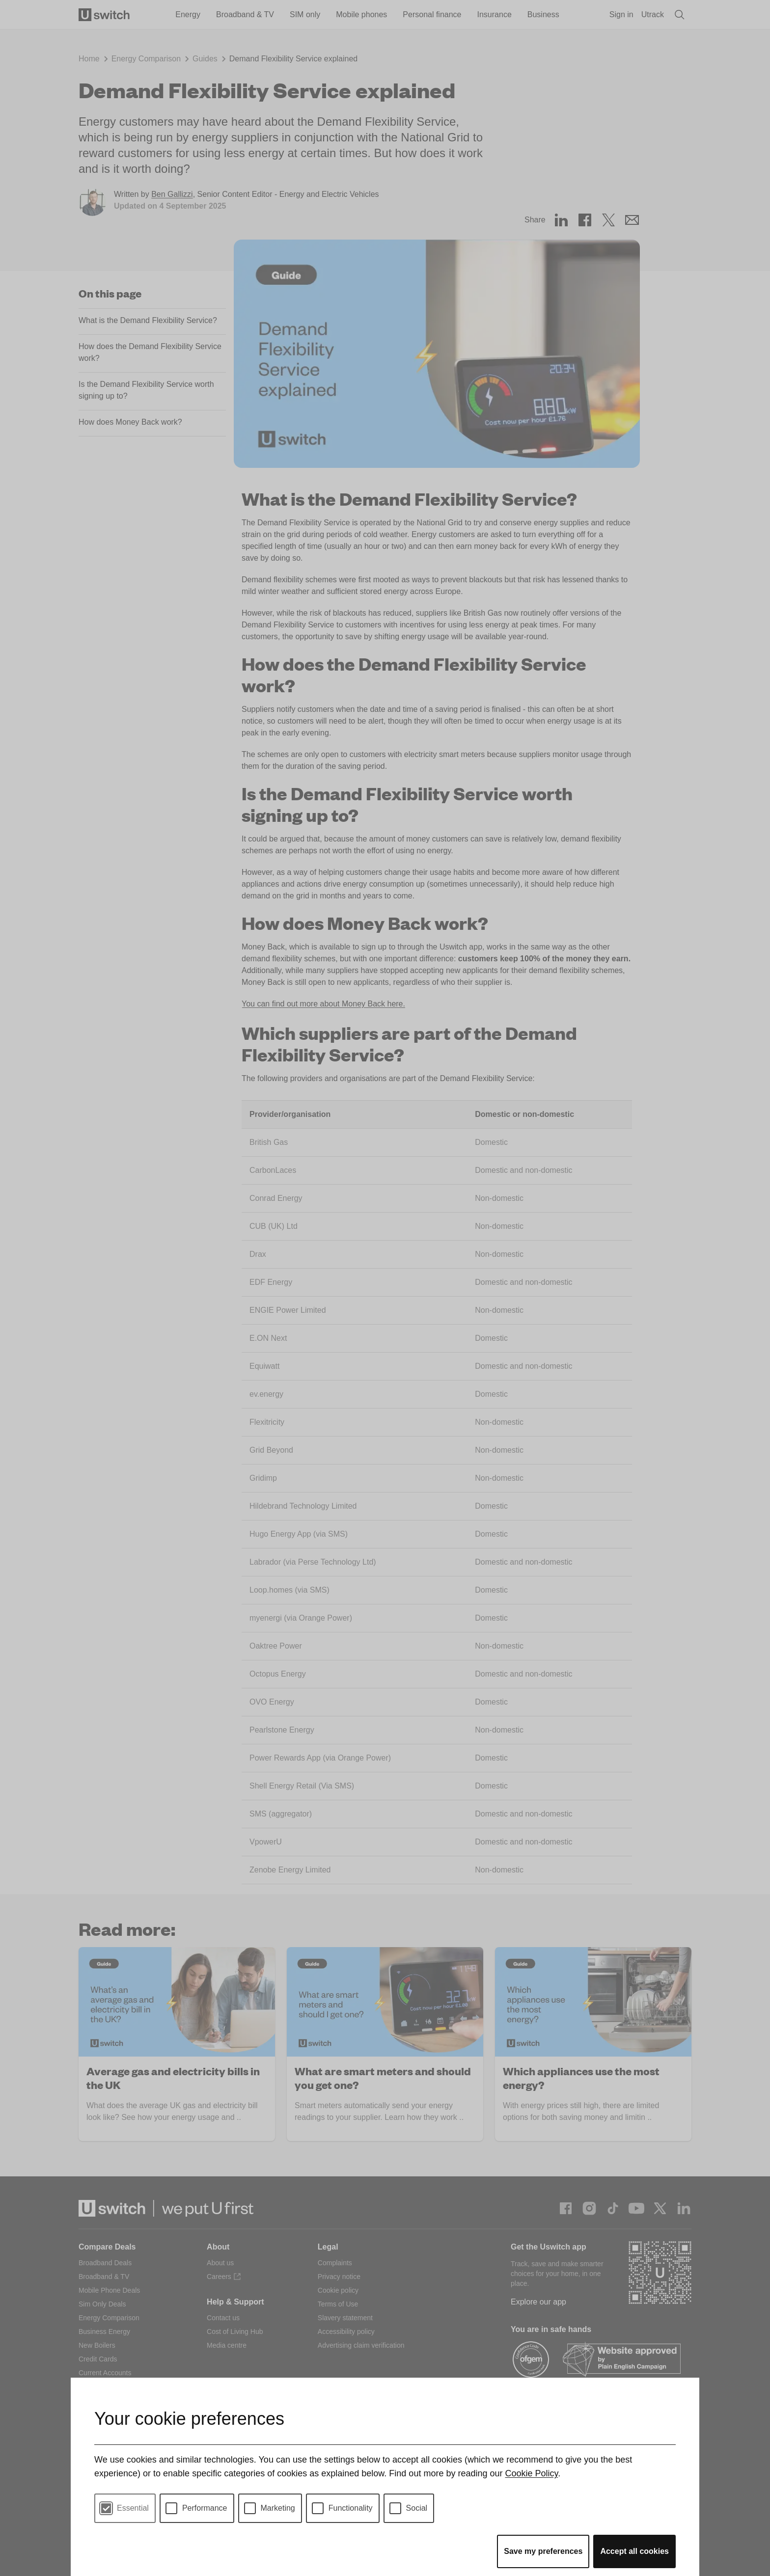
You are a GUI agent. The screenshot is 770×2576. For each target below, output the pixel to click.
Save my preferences (543, 2551)
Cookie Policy (531, 2473)
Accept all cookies (634, 2551)
